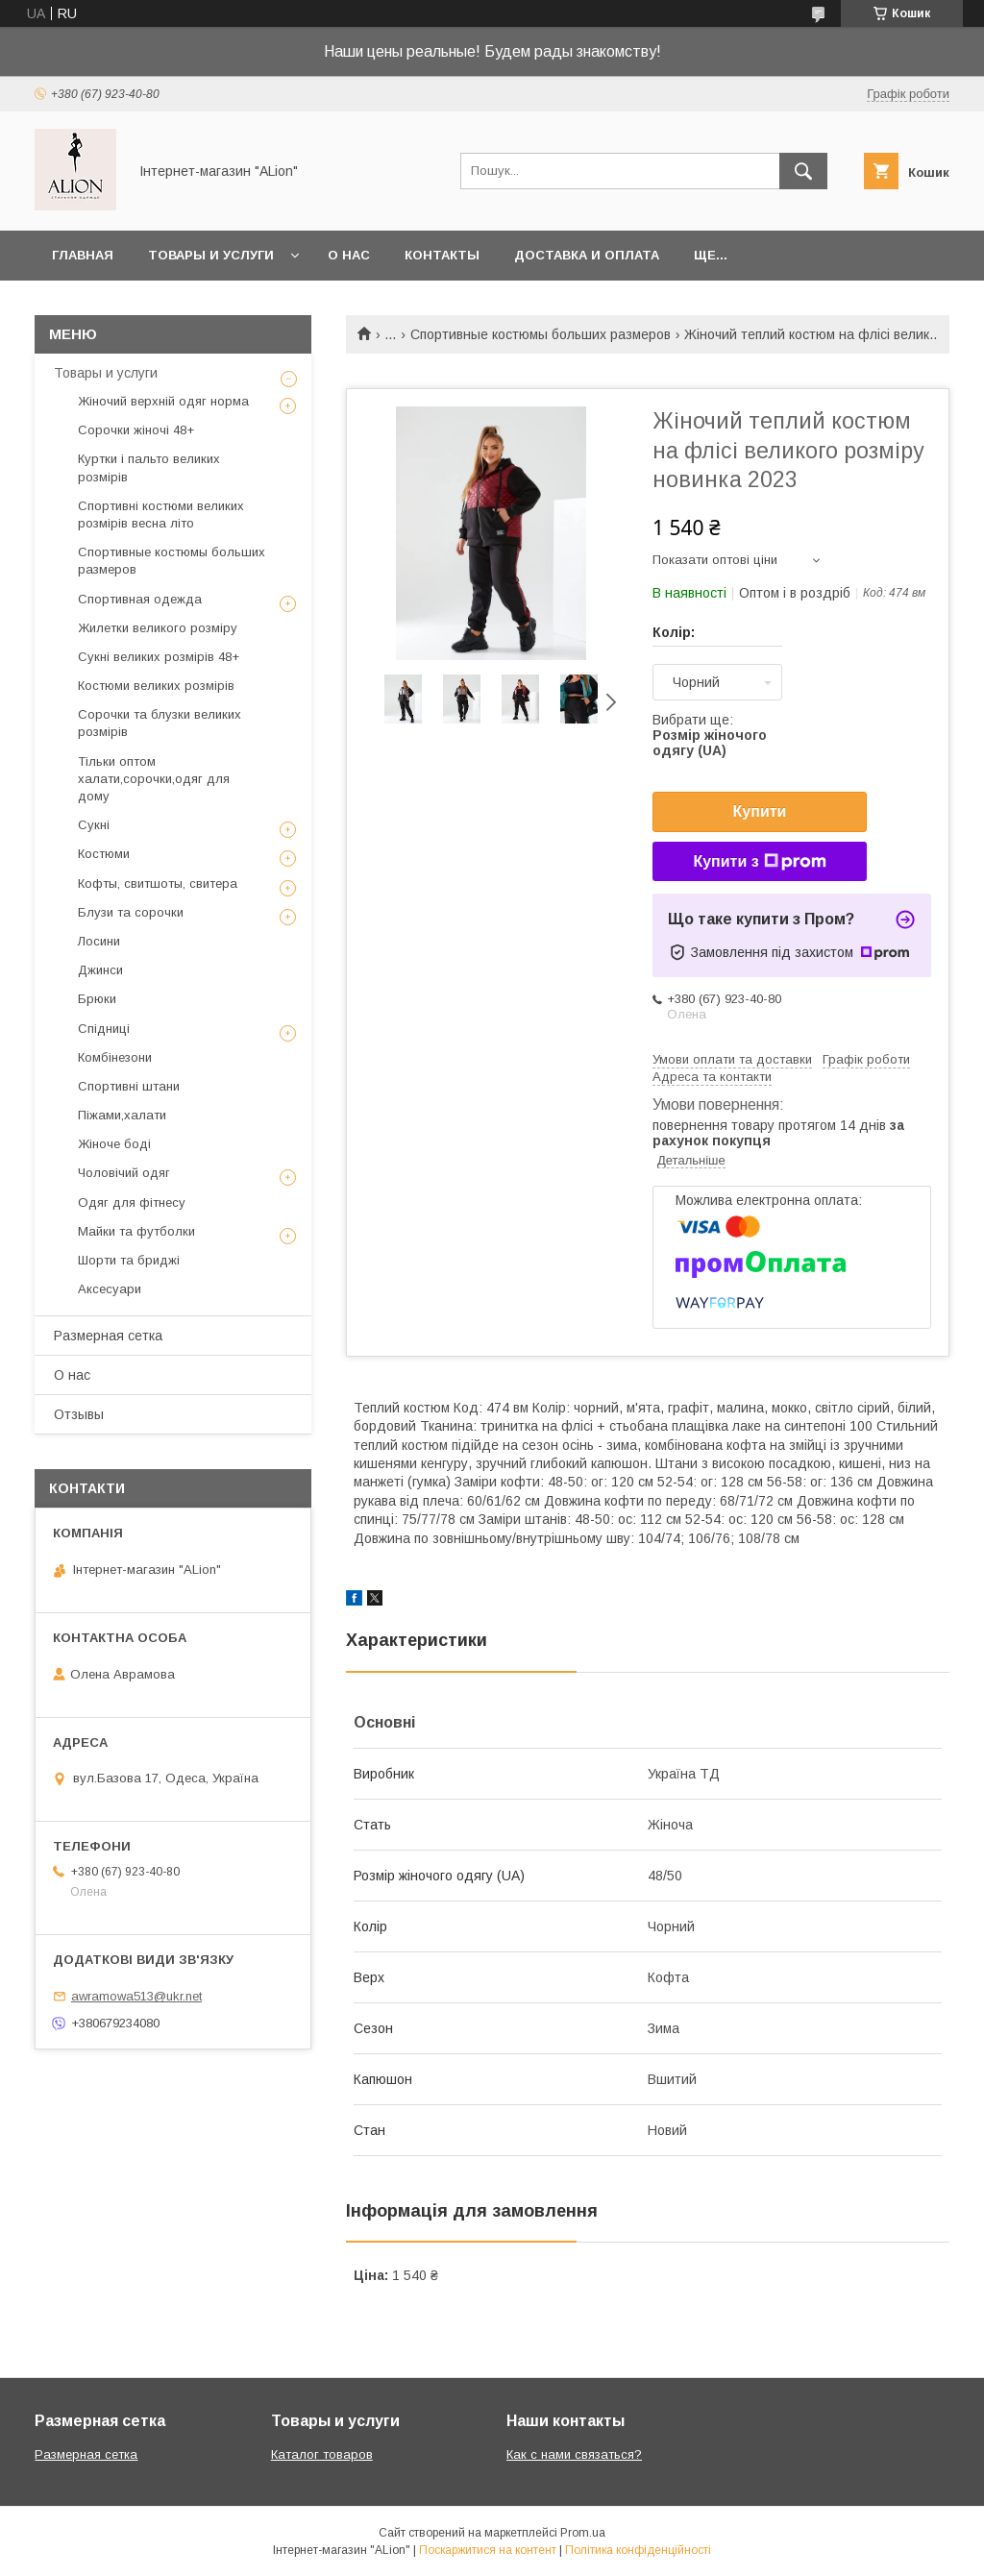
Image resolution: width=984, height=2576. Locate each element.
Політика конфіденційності (638, 2550)
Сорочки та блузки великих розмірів (159, 723)
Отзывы (79, 1414)
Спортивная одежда (140, 599)
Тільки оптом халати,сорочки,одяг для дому (154, 778)
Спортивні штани (129, 1086)
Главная (82, 255)
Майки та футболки (136, 1231)
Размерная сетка (108, 1335)
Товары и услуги (211, 255)
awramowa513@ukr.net (136, 1996)
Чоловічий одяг (124, 1172)
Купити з (759, 862)
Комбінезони (115, 1057)
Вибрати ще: (709, 735)
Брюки (97, 999)
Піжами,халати (122, 1115)
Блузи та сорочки (131, 912)
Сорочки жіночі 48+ (136, 430)
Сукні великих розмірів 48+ (158, 657)
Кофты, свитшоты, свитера (157, 883)
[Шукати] (803, 171)
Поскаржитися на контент (487, 2550)
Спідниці (104, 1028)
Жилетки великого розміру (157, 628)
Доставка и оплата (586, 255)
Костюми (104, 853)
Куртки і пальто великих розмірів (149, 467)
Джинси (100, 970)
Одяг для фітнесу (131, 1202)
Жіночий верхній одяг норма (163, 401)
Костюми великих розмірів (156, 685)
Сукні (94, 825)
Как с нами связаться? (574, 2454)
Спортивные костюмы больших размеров (540, 334)
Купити (760, 811)
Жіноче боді (114, 1144)
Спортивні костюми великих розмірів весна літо (161, 514)
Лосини (99, 941)
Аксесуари (109, 1289)
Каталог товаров (322, 2454)
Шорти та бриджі (129, 1260)
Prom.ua (582, 2532)
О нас (349, 255)
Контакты (442, 255)
